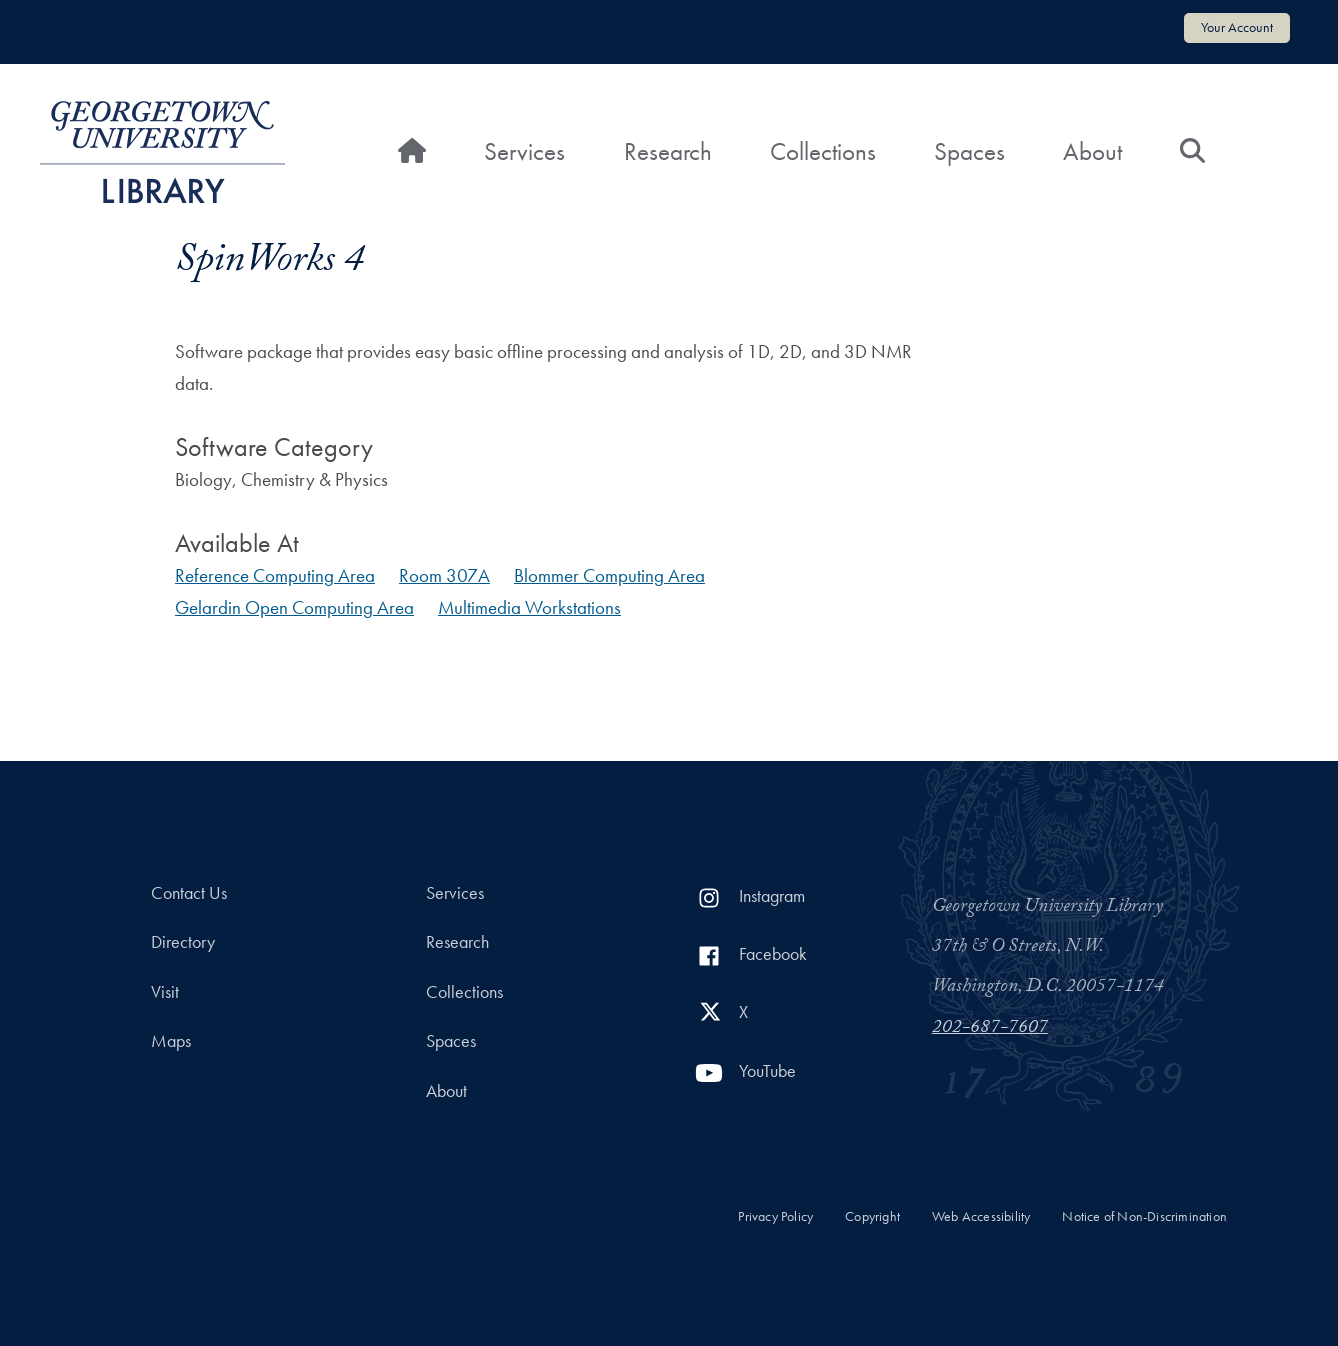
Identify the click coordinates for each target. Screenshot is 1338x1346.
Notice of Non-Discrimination (1144, 1216)
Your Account (1237, 27)
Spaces (969, 151)
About (1092, 151)
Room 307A (444, 575)
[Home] (412, 152)
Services (524, 151)
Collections (823, 151)
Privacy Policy (775, 1216)
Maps (171, 1041)
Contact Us (189, 893)
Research (668, 151)
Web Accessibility (981, 1216)
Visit (165, 992)
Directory (183, 942)
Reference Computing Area (275, 575)
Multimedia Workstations (529, 607)
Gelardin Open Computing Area (294, 607)
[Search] (1192, 152)
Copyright (872, 1216)
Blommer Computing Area (609, 575)
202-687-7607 (990, 1029)
